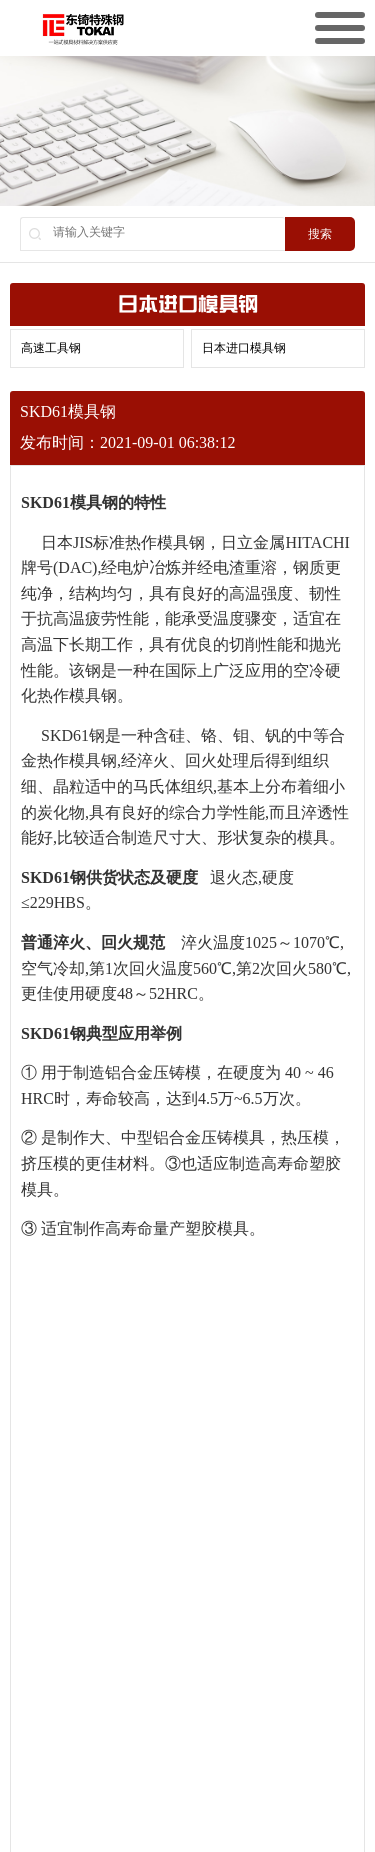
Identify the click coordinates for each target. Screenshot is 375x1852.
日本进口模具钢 (244, 348)
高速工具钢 (51, 348)
